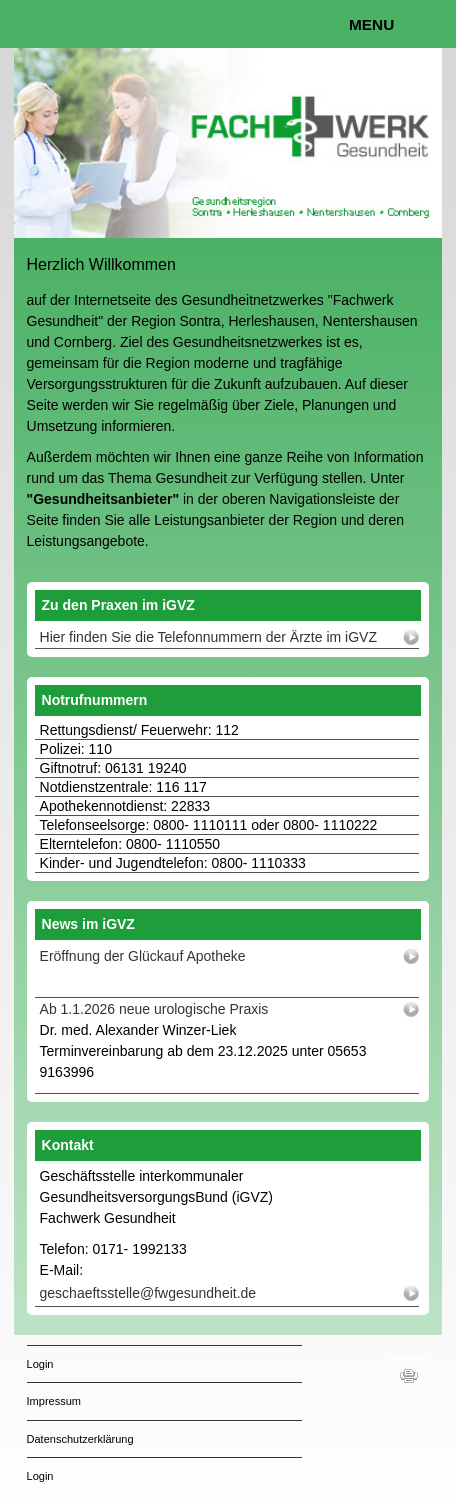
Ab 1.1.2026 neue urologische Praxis (154, 1009)
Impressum (54, 1401)
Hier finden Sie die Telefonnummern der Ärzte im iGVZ (208, 637)
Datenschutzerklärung (80, 1439)
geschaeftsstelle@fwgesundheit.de (148, 1293)
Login (40, 1364)
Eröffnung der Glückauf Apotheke (143, 956)
